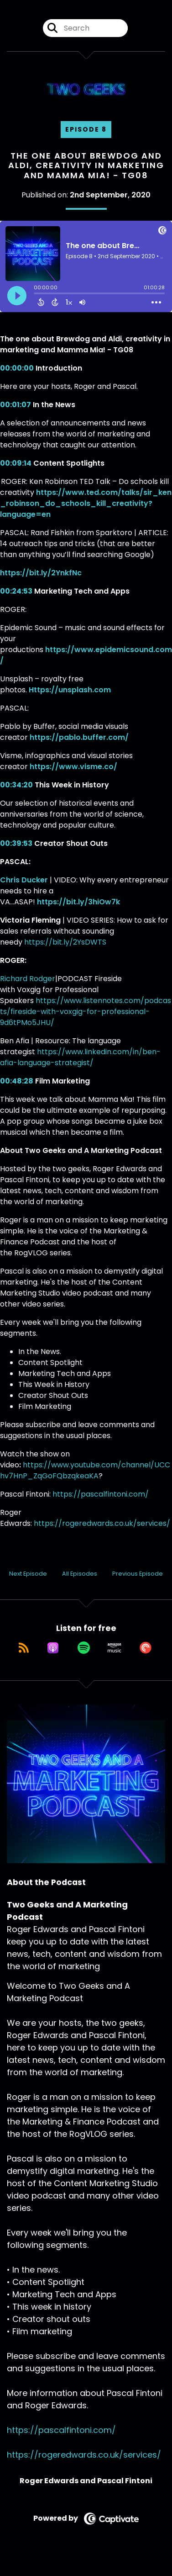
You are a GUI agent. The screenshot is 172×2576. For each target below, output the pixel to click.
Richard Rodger (27, 978)
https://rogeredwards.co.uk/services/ (102, 1523)
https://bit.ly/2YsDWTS (65, 942)
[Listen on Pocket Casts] (145, 1648)
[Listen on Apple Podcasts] (53, 1648)
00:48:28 (16, 1081)
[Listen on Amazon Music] (114, 1648)
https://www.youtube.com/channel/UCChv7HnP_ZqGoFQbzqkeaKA (85, 1470)
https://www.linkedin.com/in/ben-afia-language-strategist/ (80, 1057)
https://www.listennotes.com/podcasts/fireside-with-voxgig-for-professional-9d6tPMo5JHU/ (85, 1011)
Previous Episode (137, 1573)
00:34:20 (16, 785)
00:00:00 (17, 368)
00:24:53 (16, 591)
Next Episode (28, 1573)
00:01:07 (15, 404)
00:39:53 (16, 843)
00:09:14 (15, 463)
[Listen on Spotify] (84, 1648)
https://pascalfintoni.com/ (100, 1494)
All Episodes (79, 1573)
